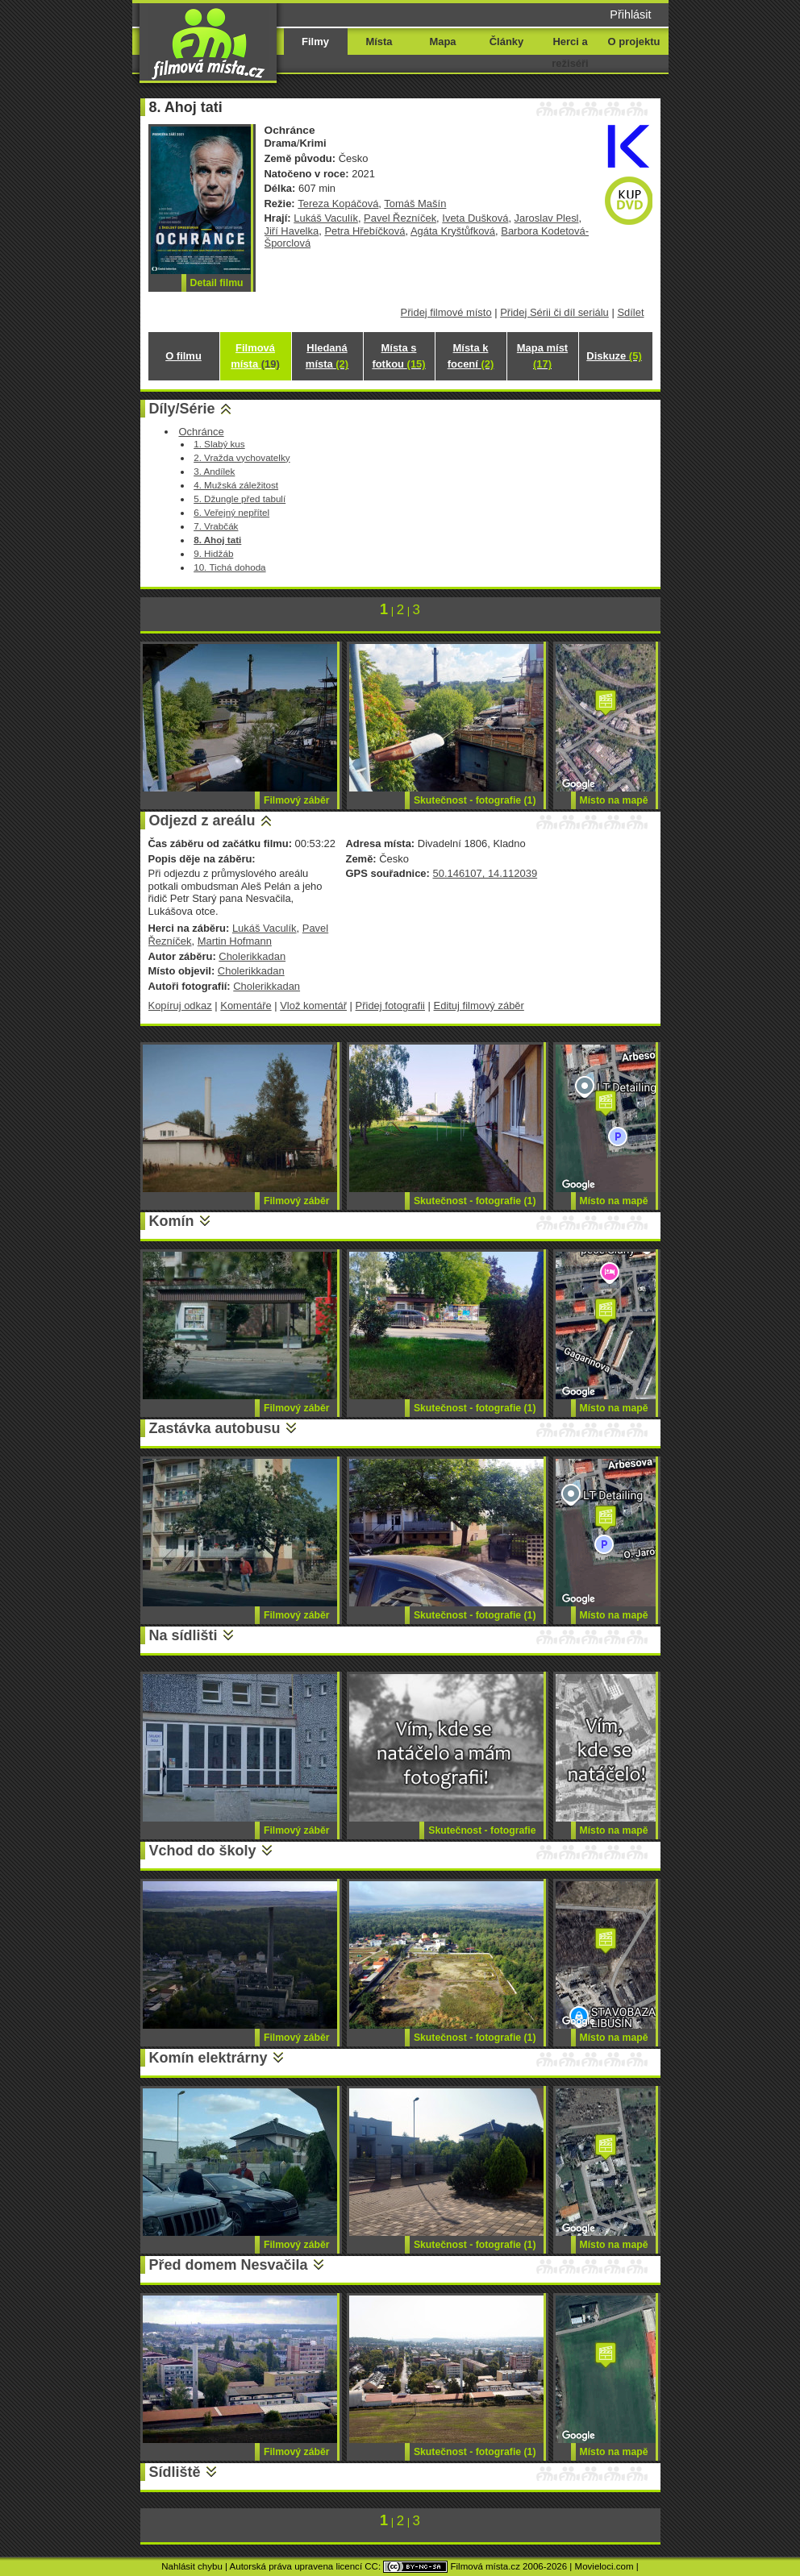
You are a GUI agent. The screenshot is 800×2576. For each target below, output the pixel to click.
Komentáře (245, 1005)
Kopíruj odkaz (180, 1005)
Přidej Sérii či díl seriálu (554, 312)
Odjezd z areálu (202, 820)
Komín (171, 1221)
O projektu (634, 41)
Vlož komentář (313, 1005)
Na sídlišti (183, 1635)
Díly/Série (182, 409)
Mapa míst (542, 356)
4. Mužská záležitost (236, 485)
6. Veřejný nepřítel (231, 512)
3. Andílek (214, 471)
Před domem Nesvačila (228, 2265)
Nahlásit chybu (192, 2566)
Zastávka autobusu (215, 1428)
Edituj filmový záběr (479, 1005)
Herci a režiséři (570, 52)
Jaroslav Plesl (547, 218)
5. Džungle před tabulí (239, 498)
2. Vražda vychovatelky (242, 457)
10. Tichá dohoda (229, 567)
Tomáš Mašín (415, 203)
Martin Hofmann (235, 941)
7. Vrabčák (216, 526)
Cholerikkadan (252, 956)
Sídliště (175, 2472)
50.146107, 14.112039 (484, 873)
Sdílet (630, 312)
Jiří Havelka (292, 231)
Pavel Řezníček (400, 218)
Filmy (315, 41)
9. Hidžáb (213, 553)
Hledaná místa (327, 356)
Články (506, 41)
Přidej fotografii (390, 1005)
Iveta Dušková (475, 218)
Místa (378, 41)
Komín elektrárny (208, 2058)
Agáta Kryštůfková (452, 231)
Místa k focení (471, 356)
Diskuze (613, 356)
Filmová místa (255, 356)
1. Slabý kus (219, 443)
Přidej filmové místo (446, 312)
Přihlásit (630, 14)
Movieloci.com (604, 2566)
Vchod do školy (202, 1851)
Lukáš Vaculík (326, 218)
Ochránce (200, 432)
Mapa (442, 41)
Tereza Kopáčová (338, 203)
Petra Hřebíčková (364, 231)
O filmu (183, 356)
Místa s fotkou (398, 356)
